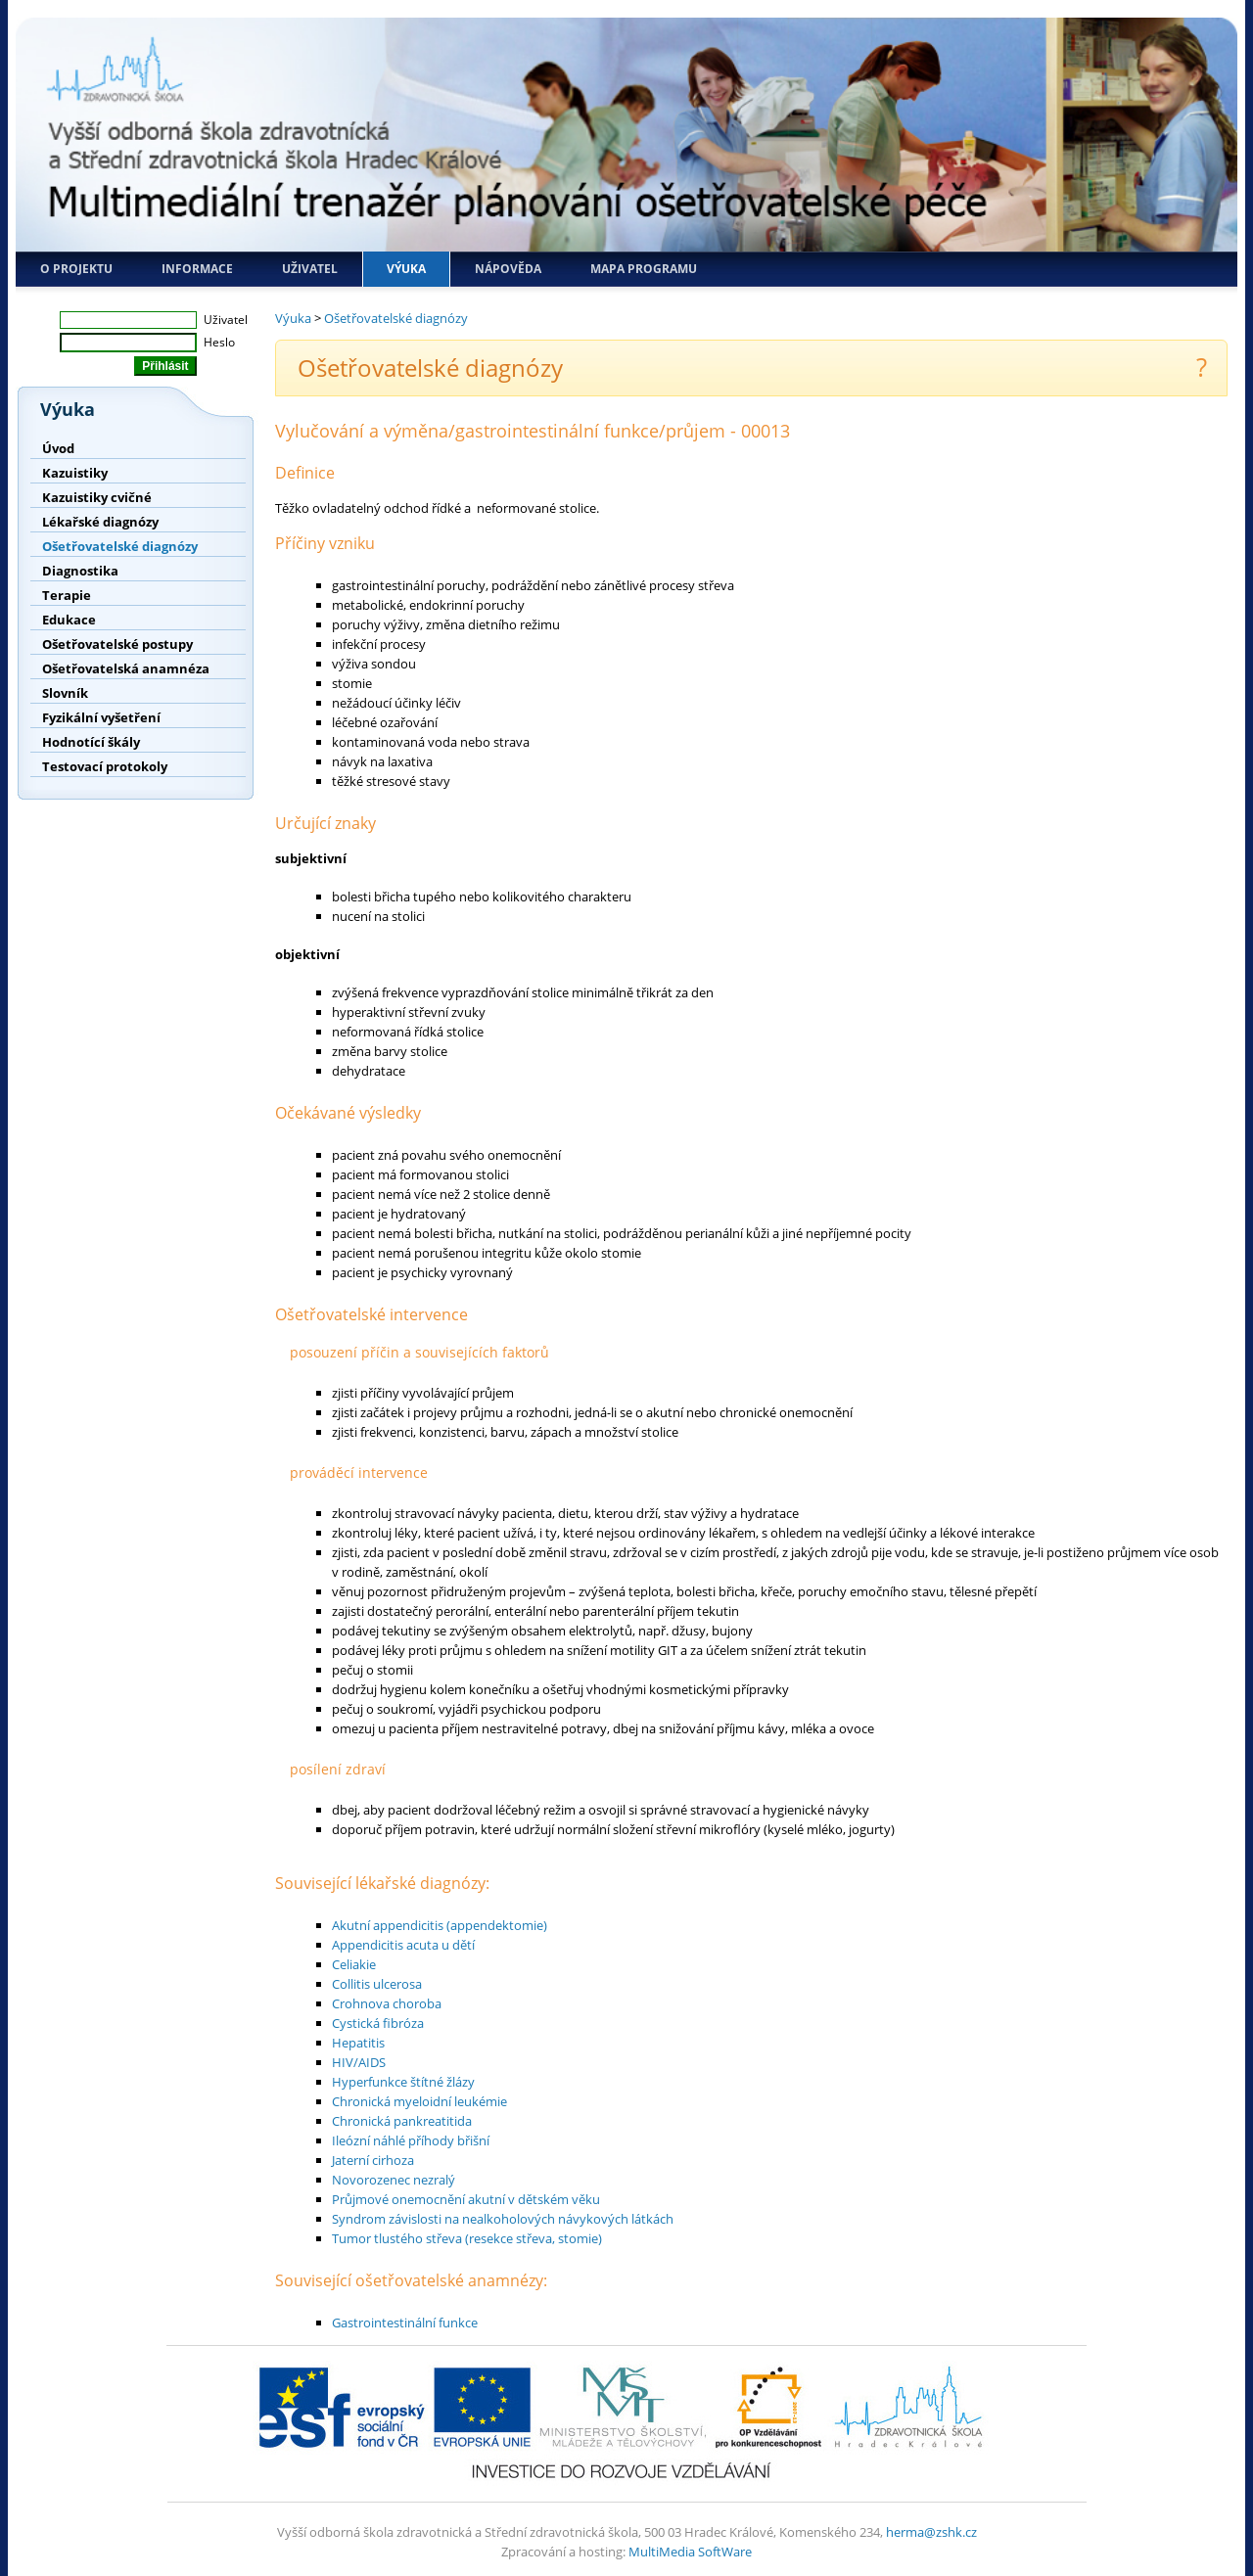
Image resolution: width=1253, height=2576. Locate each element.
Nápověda (508, 268)
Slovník (65, 693)
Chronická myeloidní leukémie (419, 2101)
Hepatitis (358, 2042)
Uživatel (310, 268)
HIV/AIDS (359, 2062)
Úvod (58, 448)
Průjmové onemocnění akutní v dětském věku (466, 2199)
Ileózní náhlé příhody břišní (410, 2140)
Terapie (66, 595)
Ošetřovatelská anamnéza (125, 668)
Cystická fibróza (378, 2023)
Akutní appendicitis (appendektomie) (439, 1925)
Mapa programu (643, 268)
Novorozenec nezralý (393, 2179)
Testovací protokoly (104, 766)
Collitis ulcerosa (377, 1984)
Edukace (69, 619)
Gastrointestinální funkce (405, 2322)
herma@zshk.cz (931, 2532)
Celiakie (354, 1964)
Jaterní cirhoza (373, 2160)
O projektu (76, 268)
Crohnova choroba (386, 2003)
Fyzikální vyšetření (101, 717)
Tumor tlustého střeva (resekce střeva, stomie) (467, 2238)
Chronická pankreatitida (402, 2121)
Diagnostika (80, 570)
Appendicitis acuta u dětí (403, 1945)
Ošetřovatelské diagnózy (120, 546)
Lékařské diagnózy (100, 521)
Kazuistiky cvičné (97, 497)
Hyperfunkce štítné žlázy (403, 2082)
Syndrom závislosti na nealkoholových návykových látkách (502, 2219)
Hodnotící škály (91, 742)
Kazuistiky (75, 473)
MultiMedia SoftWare (690, 2551)
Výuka (406, 268)
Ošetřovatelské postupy (117, 644)
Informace (197, 268)
